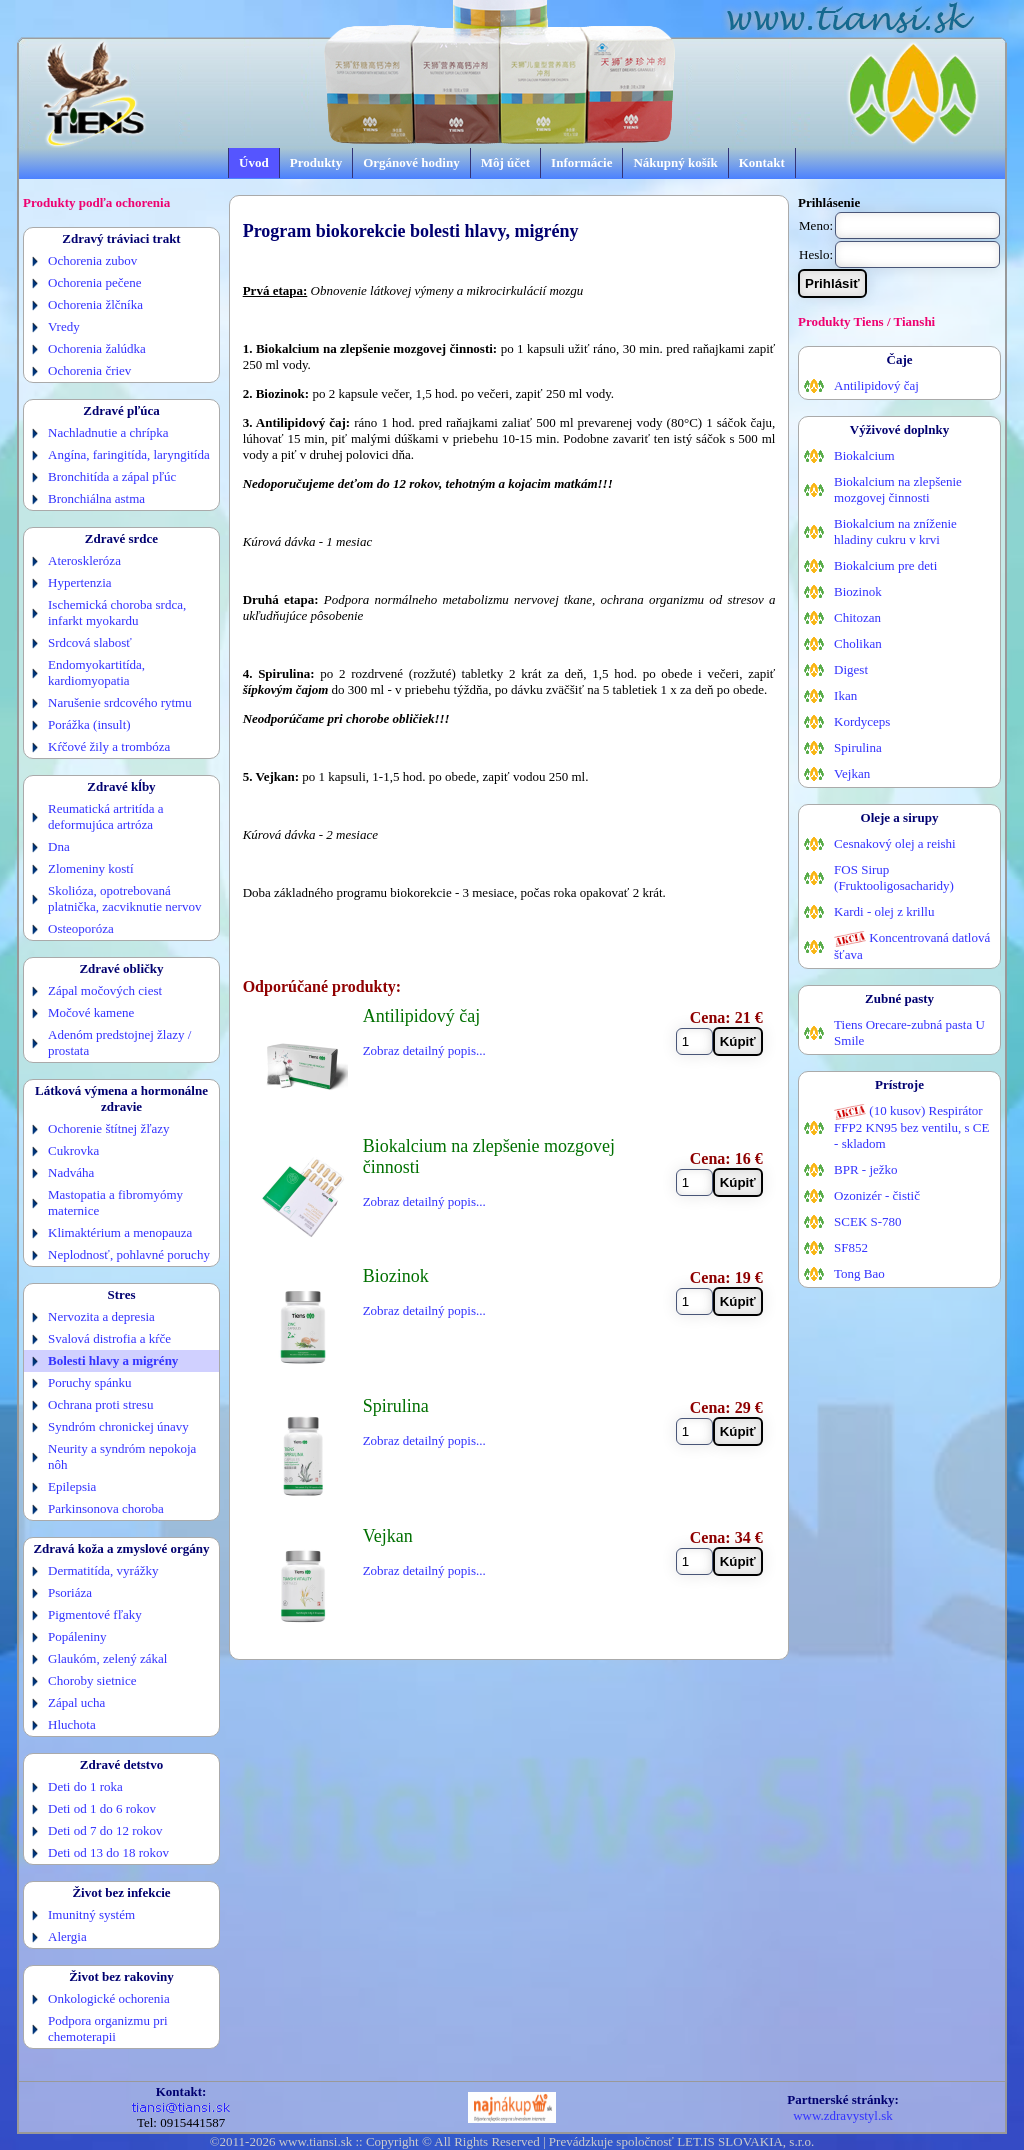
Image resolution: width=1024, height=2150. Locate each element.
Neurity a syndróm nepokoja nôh (122, 1456)
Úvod (254, 162)
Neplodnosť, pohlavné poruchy (129, 1254)
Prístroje (899, 1084)
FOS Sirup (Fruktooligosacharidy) (894, 877)
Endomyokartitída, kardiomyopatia (96, 672)
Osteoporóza (81, 928)
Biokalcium (864, 455)
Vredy (64, 326)
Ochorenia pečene (94, 282)
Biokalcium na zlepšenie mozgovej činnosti (898, 489)
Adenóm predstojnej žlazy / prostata (119, 1042)
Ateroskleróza (84, 560)
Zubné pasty (899, 998)
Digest (851, 669)
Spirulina (858, 747)
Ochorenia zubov (92, 260)
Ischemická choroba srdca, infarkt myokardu (117, 612)
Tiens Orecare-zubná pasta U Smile (909, 1032)
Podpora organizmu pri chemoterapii (108, 2028)
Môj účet (505, 162)
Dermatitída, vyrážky (103, 1570)
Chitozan (857, 617)
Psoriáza (70, 1592)
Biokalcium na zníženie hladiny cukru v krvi (895, 531)
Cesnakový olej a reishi (895, 843)
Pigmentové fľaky (95, 1614)
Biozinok (858, 591)
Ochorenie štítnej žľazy (109, 1128)
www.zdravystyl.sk (843, 2115)
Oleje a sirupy (900, 817)
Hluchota (72, 1724)
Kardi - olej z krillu (884, 911)
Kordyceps (862, 721)
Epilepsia (72, 1486)
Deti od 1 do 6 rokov (102, 1808)
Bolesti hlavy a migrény (113, 1360)
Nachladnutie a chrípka (108, 432)
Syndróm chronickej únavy (118, 1426)
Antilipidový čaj (876, 385)
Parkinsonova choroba (106, 1508)
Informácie (581, 162)
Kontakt (762, 162)
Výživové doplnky (899, 429)
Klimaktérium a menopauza (120, 1232)
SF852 (851, 1247)
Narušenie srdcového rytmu (120, 702)
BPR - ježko (866, 1169)
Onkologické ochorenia (109, 1998)
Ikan (845, 695)
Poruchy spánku (89, 1382)
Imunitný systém (91, 1914)
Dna (59, 846)
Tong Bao (859, 1273)
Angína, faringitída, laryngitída (129, 454)
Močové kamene (91, 1012)
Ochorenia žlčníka (95, 304)
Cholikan (858, 643)
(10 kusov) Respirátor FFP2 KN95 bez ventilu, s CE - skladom (911, 1127)
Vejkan (852, 773)
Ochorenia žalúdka (97, 348)
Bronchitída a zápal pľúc (112, 476)
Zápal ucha (76, 1702)
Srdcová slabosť (90, 642)
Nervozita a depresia (101, 1316)
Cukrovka (73, 1150)
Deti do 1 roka (85, 1786)
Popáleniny (77, 1636)
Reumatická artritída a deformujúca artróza (106, 816)
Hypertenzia (80, 582)
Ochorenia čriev (89, 370)
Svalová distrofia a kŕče (109, 1338)
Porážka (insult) (89, 724)
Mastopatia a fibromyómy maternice (115, 1202)
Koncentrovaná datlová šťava (912, 946)
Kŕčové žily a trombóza (109, 746)
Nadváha (71, 1172)
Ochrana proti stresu (100, 1404)
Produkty (316, 162)
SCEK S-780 (868, 1221)
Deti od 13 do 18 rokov (108, 1852)
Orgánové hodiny (411, 162)
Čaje (900, 359)
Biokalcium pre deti (885, 565)
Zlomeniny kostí (91, 868)
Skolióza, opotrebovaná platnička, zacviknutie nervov (124, 898)
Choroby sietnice (92, 1680)
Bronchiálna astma (96, 498)
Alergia (67, 1936)
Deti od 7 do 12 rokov (105, 1830)
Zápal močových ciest (105, 990)
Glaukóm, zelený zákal (107, 1658)
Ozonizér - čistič (877, 1195)
